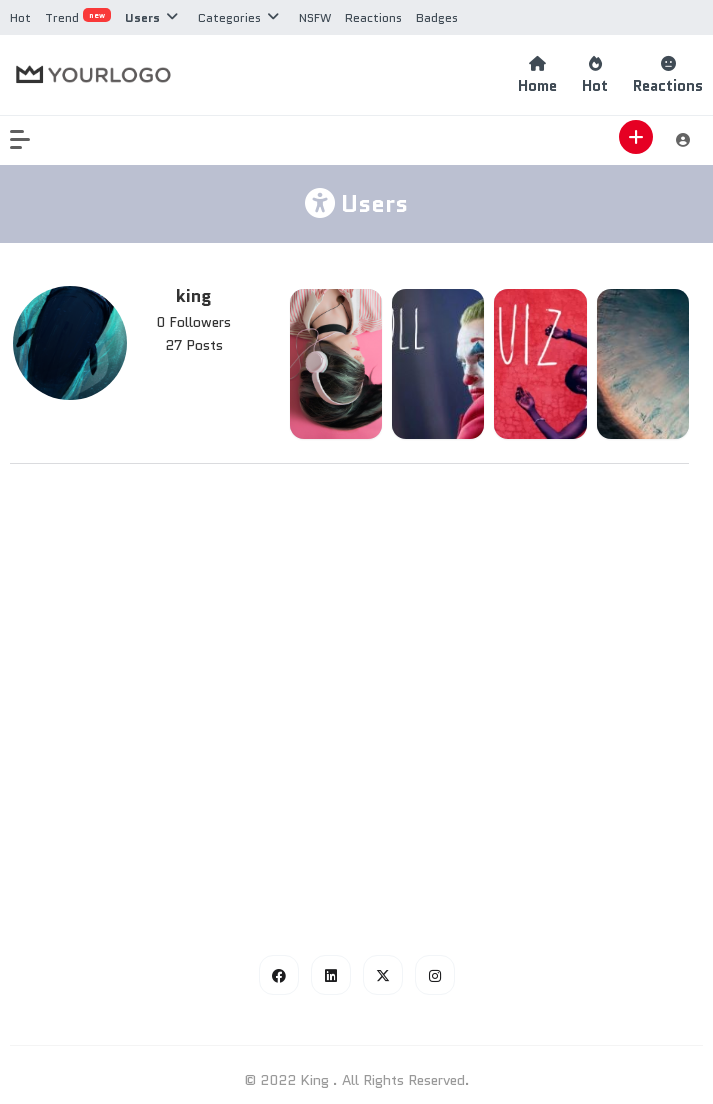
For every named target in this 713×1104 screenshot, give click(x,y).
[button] (30, 140)
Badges (437, 17)
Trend (78, 17)
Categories (229, 17)
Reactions (373, 17)
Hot (20, 17)
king (193, 296)
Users (142, 17)
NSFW (315, 17)
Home (537, 75)
